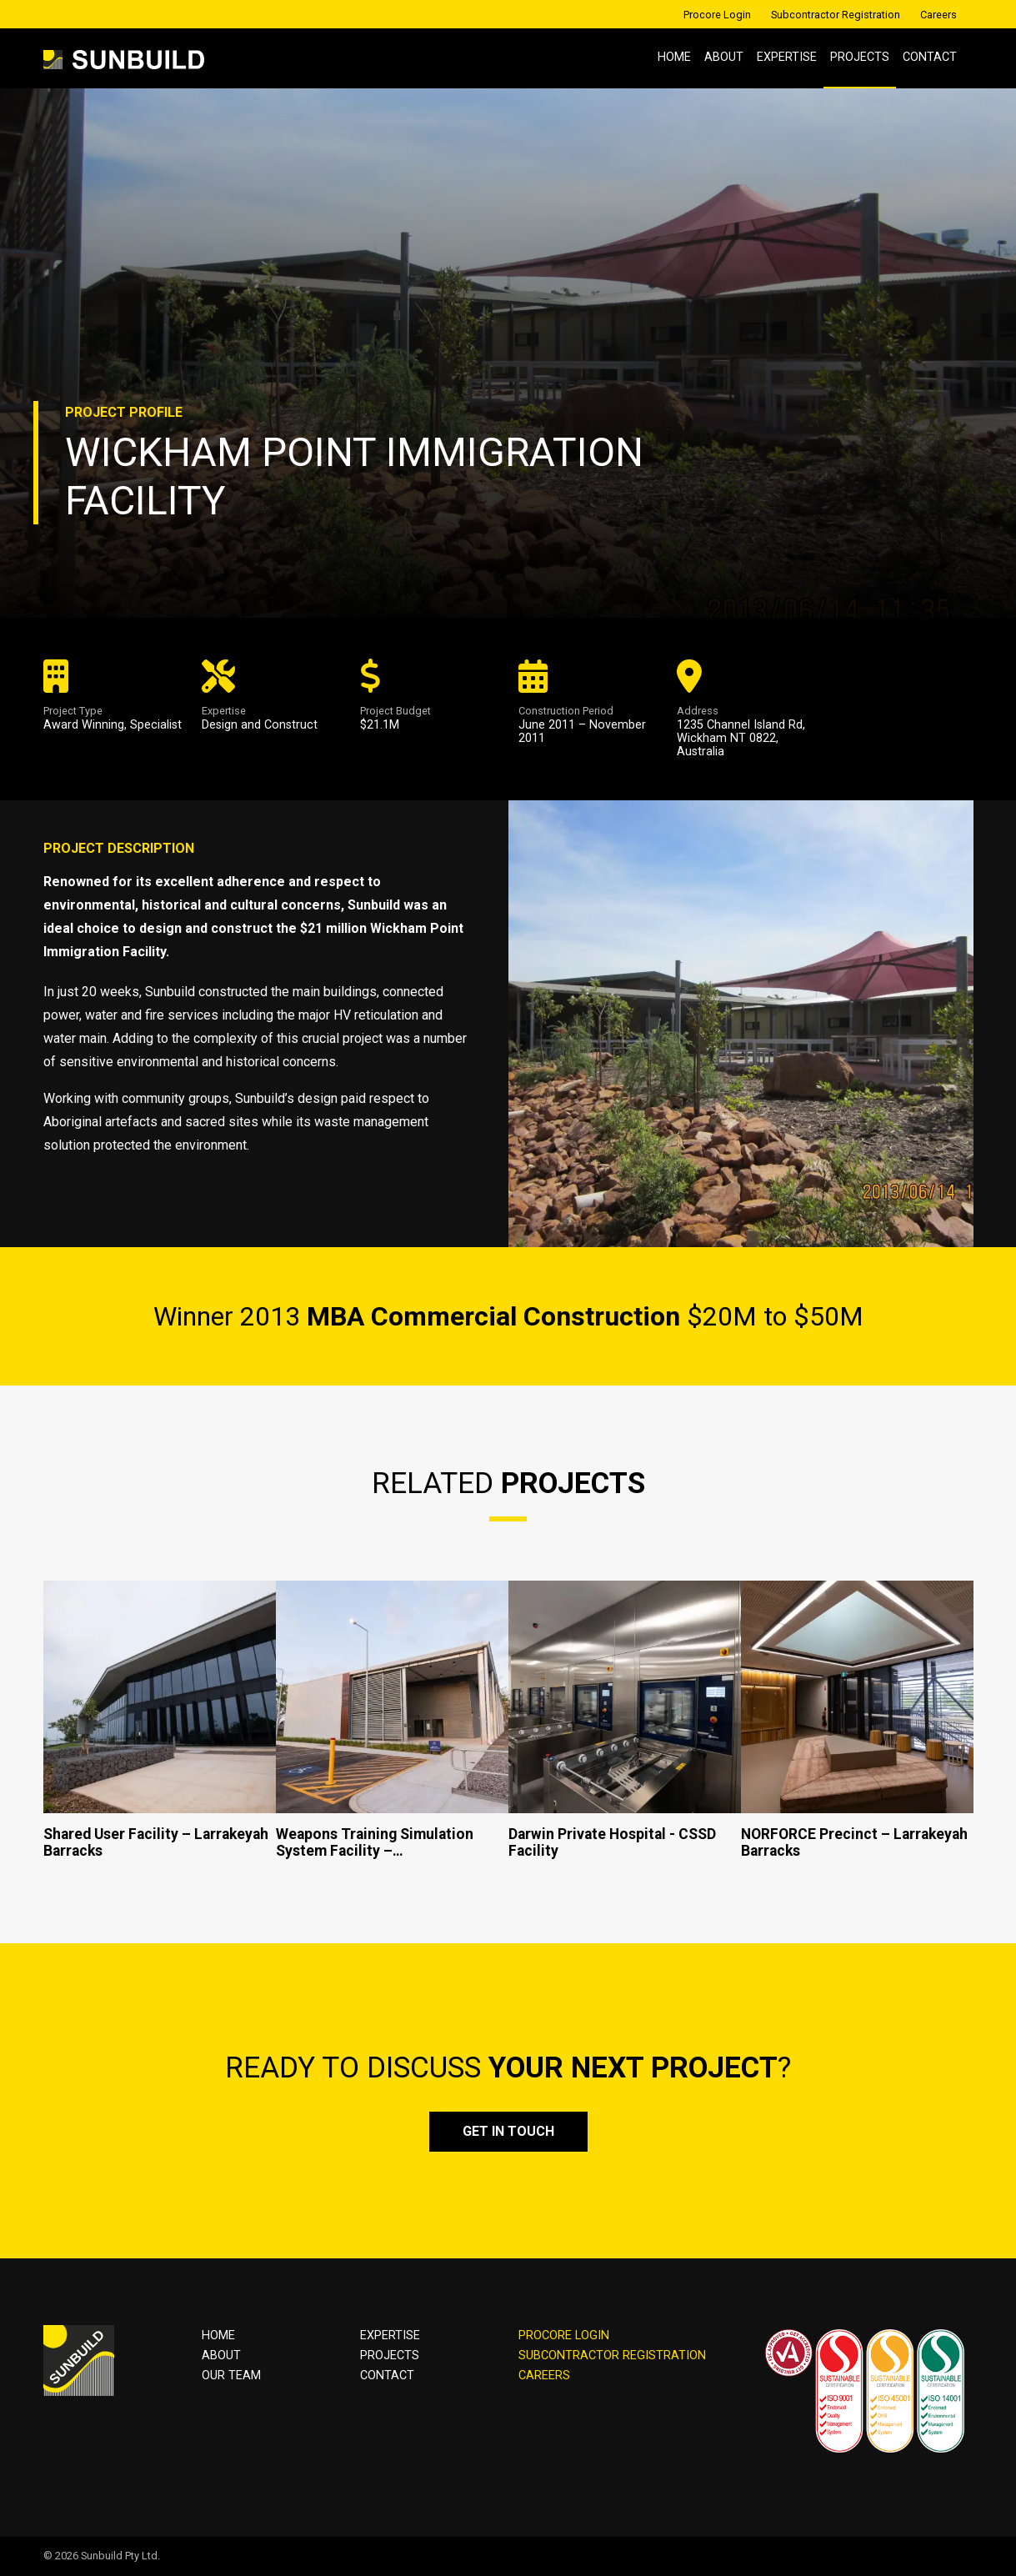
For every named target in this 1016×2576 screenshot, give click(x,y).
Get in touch (508, 2131)
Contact (930, 57)
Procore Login (717, 14)
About (723, 57)
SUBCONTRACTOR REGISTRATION (612, 2355)
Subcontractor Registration (835, 14)
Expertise (787, 57)
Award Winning (83, 725)
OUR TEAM (231, 2375)
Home (674, 57)
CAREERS (544, 2375)
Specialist (156, 725)
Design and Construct (260, 725)
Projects (859, 57)
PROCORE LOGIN (563, 2335)
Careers (938, 14)
